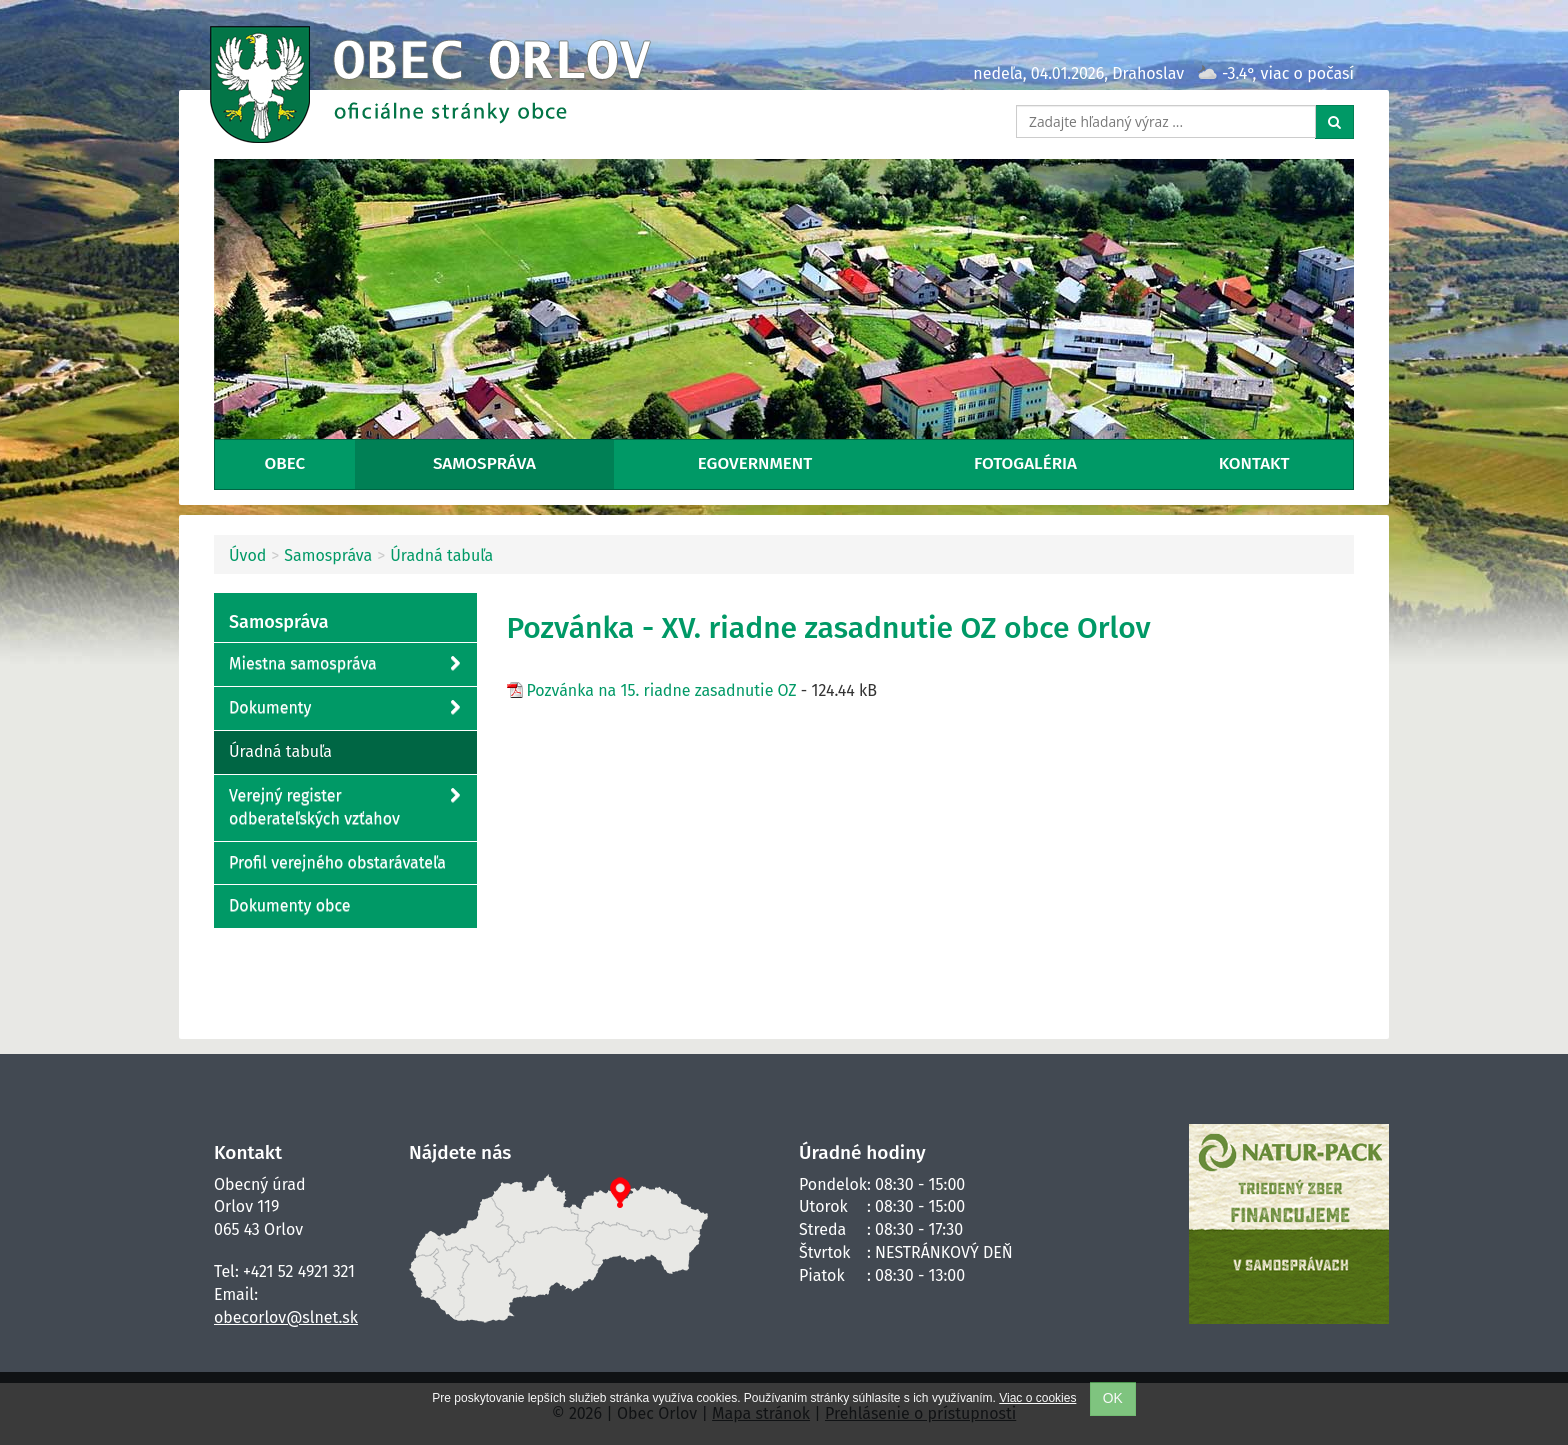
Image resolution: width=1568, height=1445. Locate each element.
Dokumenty (344, 708)
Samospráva (484, 463)
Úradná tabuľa (441, 555)
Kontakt (1254, 463)
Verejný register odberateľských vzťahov (344, 806)
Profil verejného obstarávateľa (337, 862)
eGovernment (755, 463)
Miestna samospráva (344, 664)
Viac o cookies (1037, 1398)
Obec (284, 463)
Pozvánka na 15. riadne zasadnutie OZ (662, 690)
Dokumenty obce (290, 905)
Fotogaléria (1025, 463)
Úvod (247, 555)
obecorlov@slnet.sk (286, 1317)
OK (1113, 1398)
